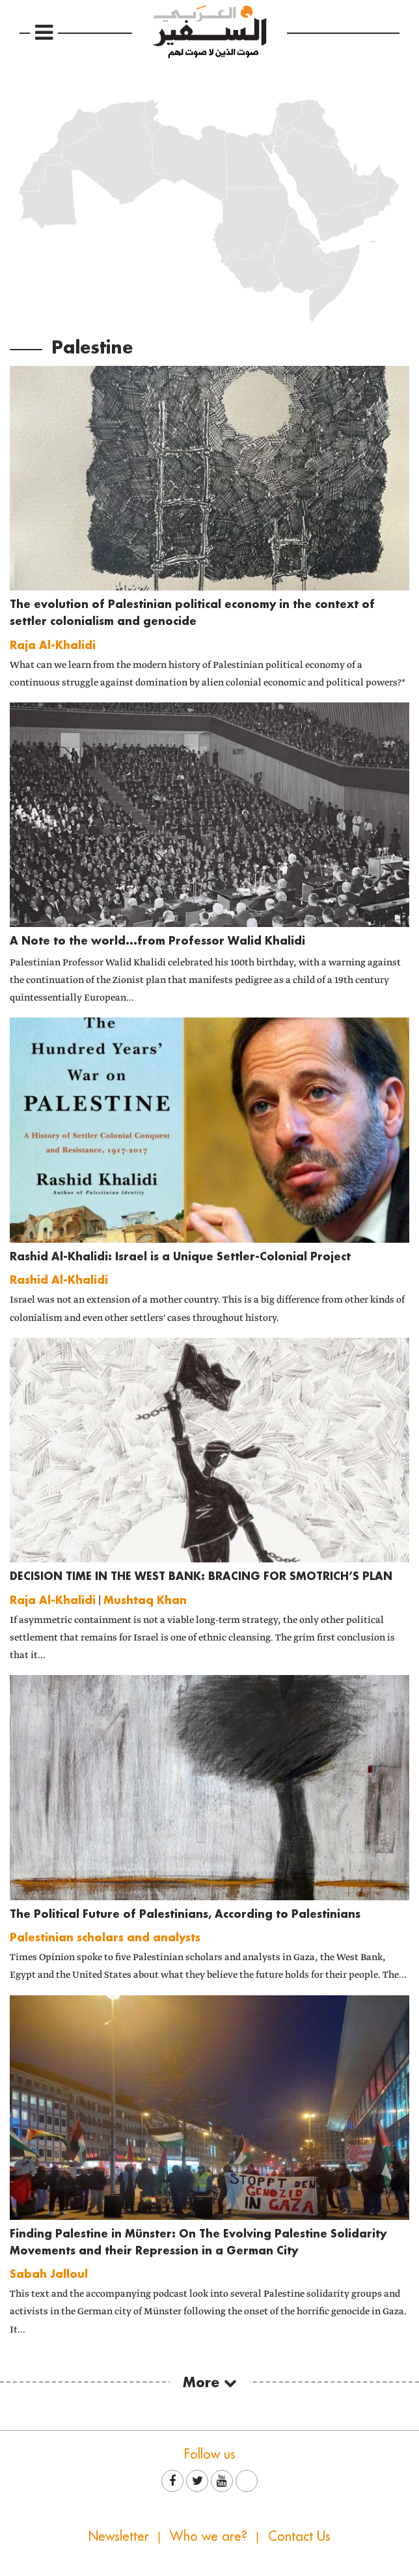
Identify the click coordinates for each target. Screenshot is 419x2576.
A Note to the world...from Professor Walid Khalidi (157, 940)
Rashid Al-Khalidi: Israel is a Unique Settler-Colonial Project (180, 1256)
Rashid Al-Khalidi (59, 1279)
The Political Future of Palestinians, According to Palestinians (185, 1913)
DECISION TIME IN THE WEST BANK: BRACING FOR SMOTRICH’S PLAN (201, 1576)
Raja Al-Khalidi (53, 645)
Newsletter (118, 2536)
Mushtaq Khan (145, 1600)
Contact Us (299, 2536)
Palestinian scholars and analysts (105, 1937)
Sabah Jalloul (49, 2273)
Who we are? (208, 2536)
